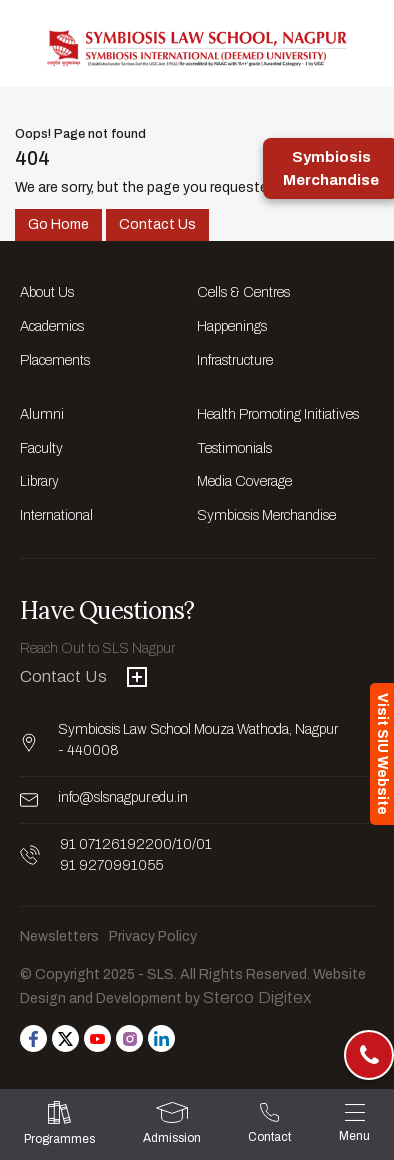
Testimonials (234, 448)
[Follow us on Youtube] (97, 1038)
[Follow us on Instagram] (129, 1038)
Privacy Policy (153, 936)
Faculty (41, 448)
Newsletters (59, 936)
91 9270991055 (111, 865)
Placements (55, 360)
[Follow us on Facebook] (33, 1038)
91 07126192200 (116, 844)
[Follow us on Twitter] (65, 1038)
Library (39, 481)
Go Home (58, 224)
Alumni (42, 414)
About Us (47, 292)
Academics (52, 326)
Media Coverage (244, 481)
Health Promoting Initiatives (278, 414)
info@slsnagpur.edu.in (123, 797)
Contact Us (157, 224)
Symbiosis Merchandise (266, 515)
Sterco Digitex (257, 997)
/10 (182, 844)
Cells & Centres (243, 292)
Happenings (232, 326)
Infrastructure (235, 360)
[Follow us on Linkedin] (161, 1038)
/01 (202, 844)
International (56, 515)
